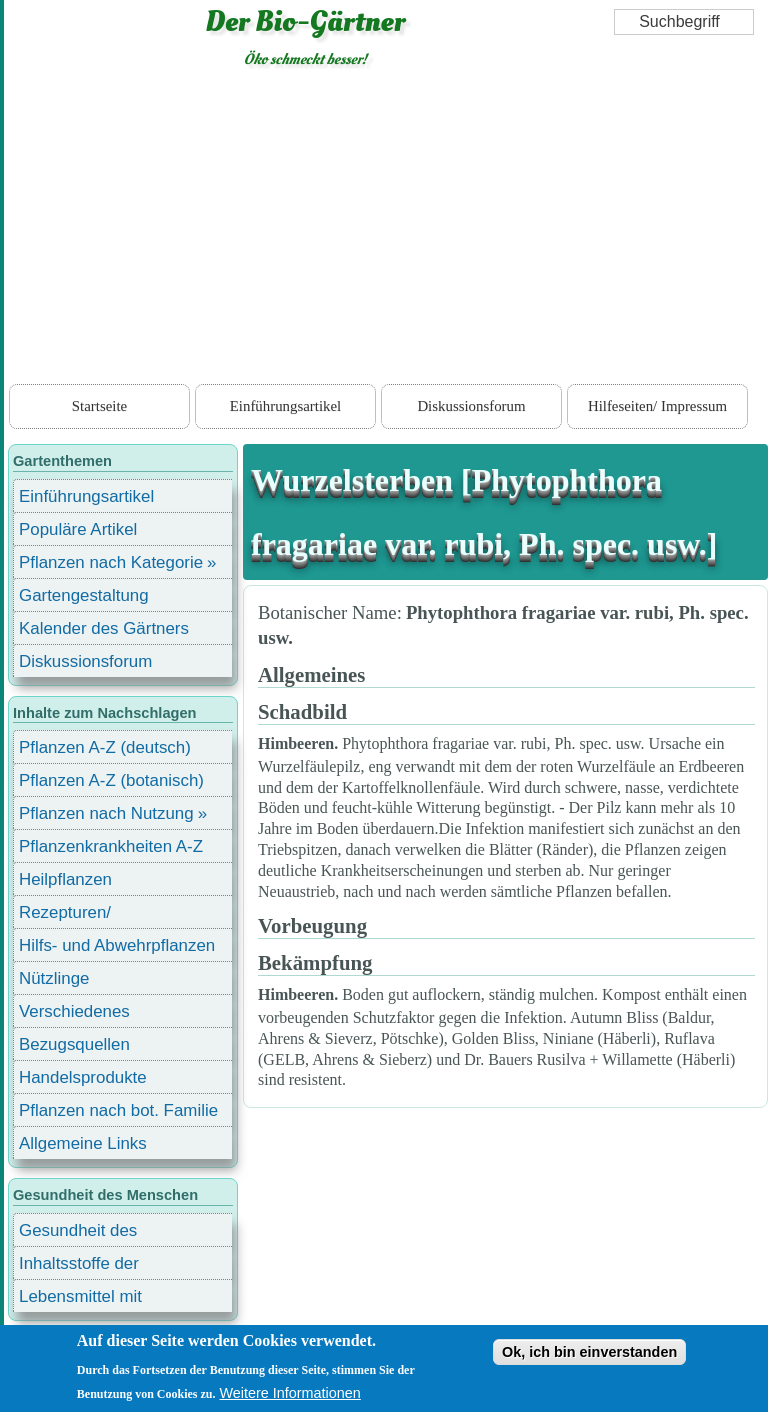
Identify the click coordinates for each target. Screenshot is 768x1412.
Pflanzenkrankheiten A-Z (111, 846)
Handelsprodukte (83, 1077)
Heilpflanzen (65, 879)
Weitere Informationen (290, 1393)
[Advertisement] (386, 230)
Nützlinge (54, 978)
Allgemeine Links (83, 1143)
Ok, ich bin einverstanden (589, 1352)
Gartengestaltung (84, 595)
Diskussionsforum (471, 406)
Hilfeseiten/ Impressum (657, 406)
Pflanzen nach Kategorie (111, 562)
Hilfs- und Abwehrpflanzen (117, 945)
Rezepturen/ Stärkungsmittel (77, 915)
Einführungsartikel (285, 406)
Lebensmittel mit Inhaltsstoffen (80, 1299)
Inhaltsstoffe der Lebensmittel (79, 1266)
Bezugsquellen (74, 1044)
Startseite (99, 406)
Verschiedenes (74, 1011)
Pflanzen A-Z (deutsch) (105, 747)
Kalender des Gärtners (104, 628)
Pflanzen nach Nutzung (106, 813)
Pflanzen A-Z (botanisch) (111, 780)
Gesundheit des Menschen (78, 1233)
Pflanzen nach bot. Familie (118, 1110)
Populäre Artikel (78, 529)
